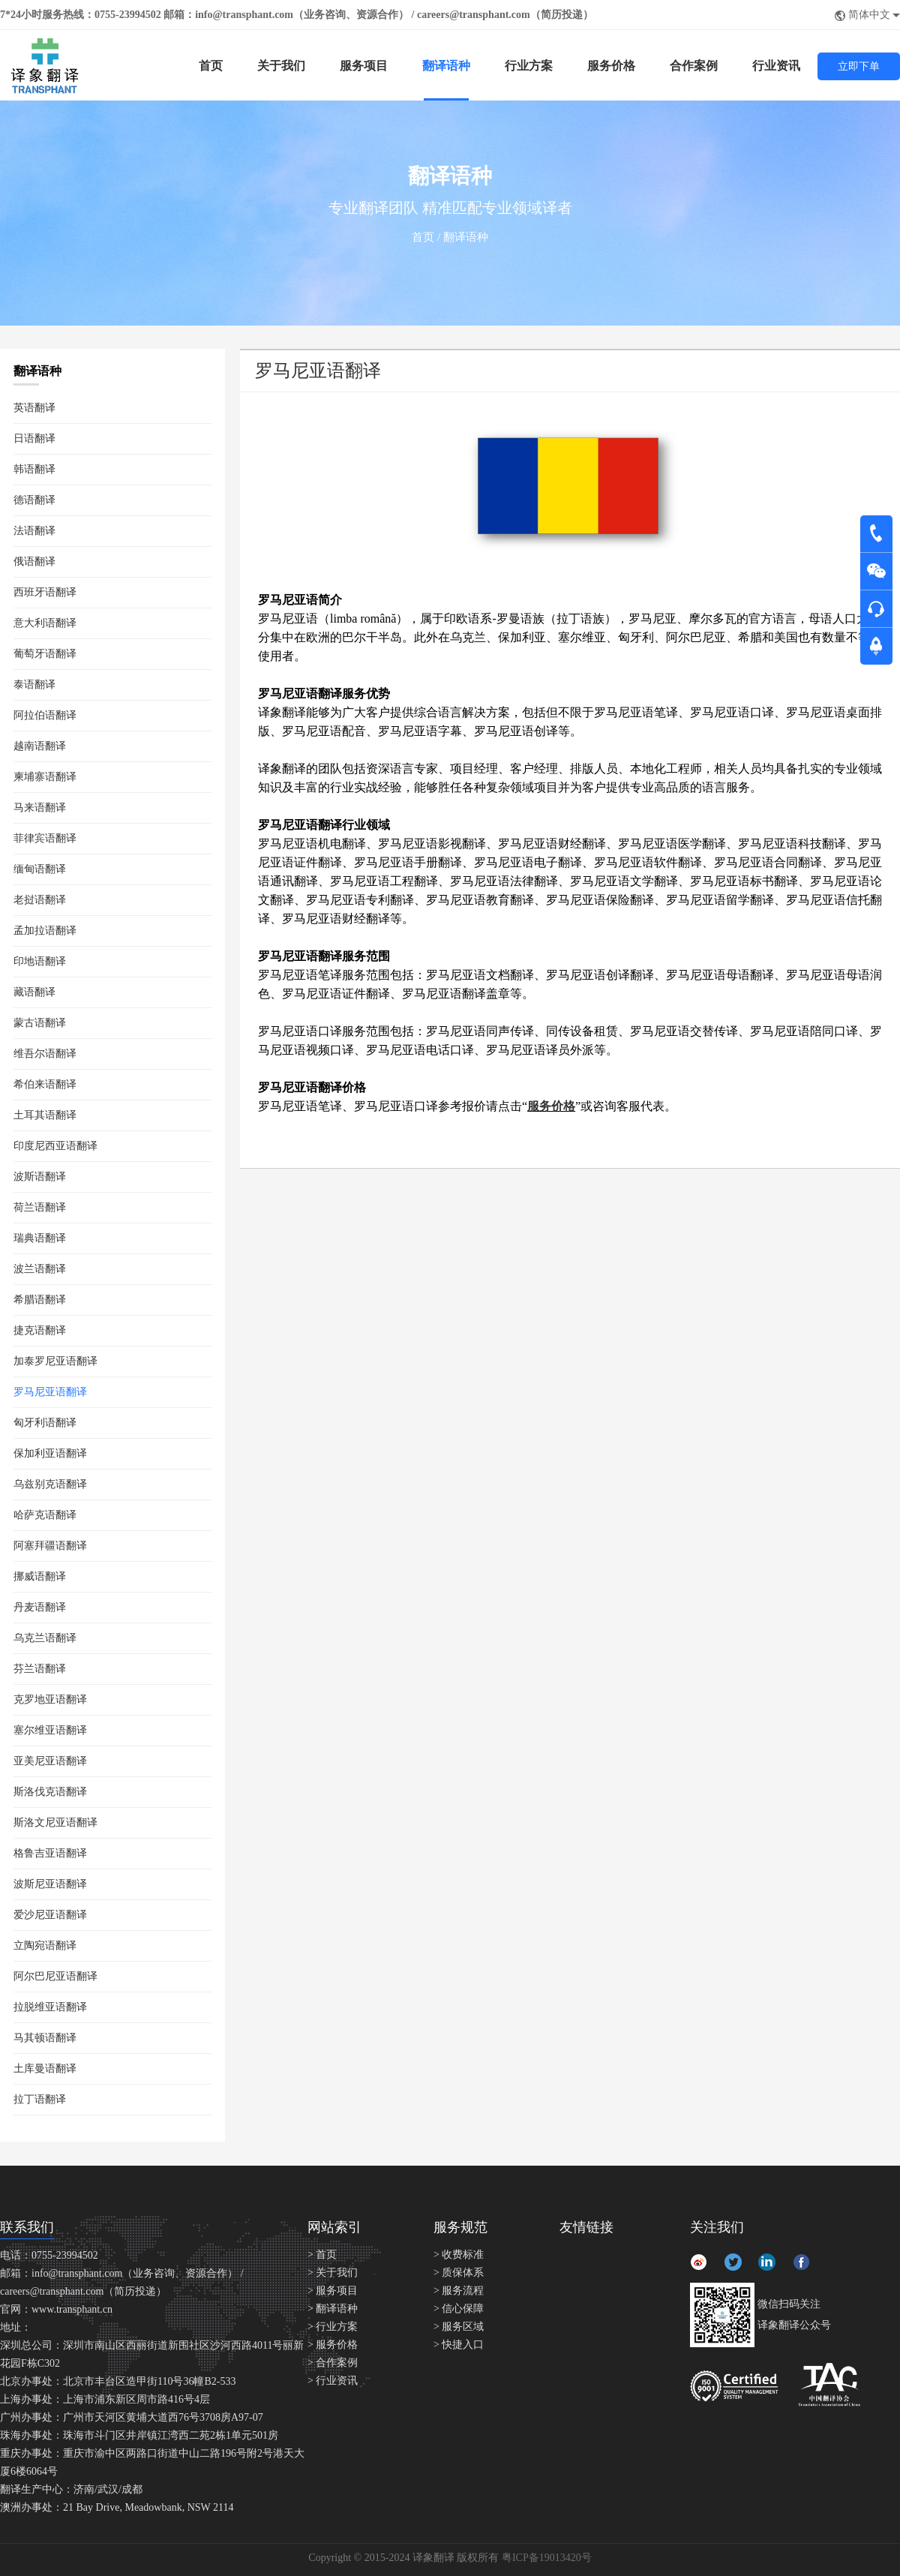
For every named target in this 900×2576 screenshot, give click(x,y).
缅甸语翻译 (40, 869)
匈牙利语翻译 (45, 1422)
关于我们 (281, 65)
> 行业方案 (333, 2326)
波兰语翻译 (40, 1268)
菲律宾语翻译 (45, 838)
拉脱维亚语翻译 (50, 2007)
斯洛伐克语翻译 (50, 1791)
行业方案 (529, 65)
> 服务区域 (459, 2326)
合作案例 (694, 65)
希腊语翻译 (40, 1299)
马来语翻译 (40, 807)
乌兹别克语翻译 (50, 1484)
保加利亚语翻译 (50, 1453)
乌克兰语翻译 (45, 1638)
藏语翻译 (35, 992)
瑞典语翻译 (40, 1238)
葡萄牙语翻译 (45, 653)
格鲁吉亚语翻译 (50, 1853)
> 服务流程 (459, 2290)
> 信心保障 (459, 2308)
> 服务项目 (333, 2290)
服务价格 (611, 65)
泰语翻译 (35, 684)
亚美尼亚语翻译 (50, 1761)
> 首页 (322, 2254)
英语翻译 (35, 407)
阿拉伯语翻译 (45, 715)
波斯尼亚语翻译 (50, 1884)
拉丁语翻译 (40, 2099)
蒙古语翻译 (40, 1022)
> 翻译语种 (333, 2308)
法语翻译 (35, 530)
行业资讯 (776, 65)
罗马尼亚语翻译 (50, 1392)
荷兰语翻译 (40, 1207)
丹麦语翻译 (40, 1607)
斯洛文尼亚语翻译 (56, 1822)
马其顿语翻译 (45, 2037)
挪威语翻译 (40, 1576)
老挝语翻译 (40, 899)
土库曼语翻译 (45, 2068)
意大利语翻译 (45, 623)
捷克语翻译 (40, 1330)
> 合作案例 (333, 2362)
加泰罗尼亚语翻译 (56, 1361)
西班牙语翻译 (45, 592)
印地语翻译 (40, 961)
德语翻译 (35, 500)
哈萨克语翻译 (45, 1515)
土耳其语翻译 (45, 1115)
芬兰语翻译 (40, 1668)
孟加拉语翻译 (45, 930)
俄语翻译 (35, 561)
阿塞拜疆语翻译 (50, 1545)
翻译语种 (446, 65)
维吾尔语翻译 (45, 1053)
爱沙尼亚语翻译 (50, 1914)
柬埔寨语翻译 (45, 776)
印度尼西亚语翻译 (56, 1145)
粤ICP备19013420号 (547, 2557)
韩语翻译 (35, 469)
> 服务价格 (333, 2344)
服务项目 (364, 65)
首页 (211, 65)
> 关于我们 (333, 2272)
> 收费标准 (459, 2254)
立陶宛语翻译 (45, 1945)
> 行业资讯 (333, 2380)
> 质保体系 (459, 2272)
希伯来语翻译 (45, 1084)
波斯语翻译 (40, 1176)
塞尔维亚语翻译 (50, 1730)
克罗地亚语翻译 (50, 1699)
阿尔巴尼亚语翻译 (56, 1976)
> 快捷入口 (459, 2344)
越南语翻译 (40, 746)
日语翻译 (35, 438)
